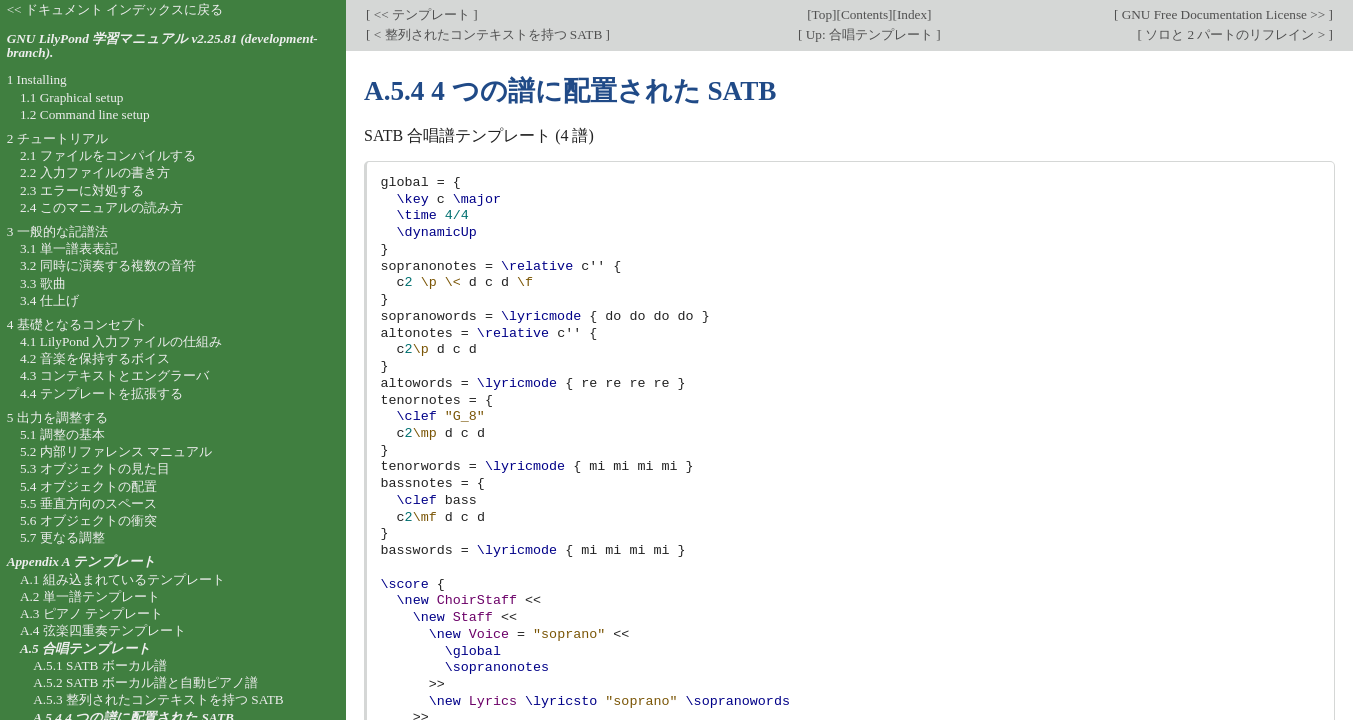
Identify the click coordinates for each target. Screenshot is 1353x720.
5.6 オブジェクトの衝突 (88, 520)
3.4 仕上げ (49, 300)
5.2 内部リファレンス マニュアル (116, 451)
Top (822, 14)
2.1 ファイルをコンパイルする (108, 155)
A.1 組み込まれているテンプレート (122, 579)
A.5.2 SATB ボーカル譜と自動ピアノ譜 (145, 682)
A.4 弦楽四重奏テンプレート (103, 630)
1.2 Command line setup (85, 114)
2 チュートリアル (57, 138)
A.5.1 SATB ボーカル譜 (100, 665)
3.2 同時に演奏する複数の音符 (108, 265)
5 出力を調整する (57, 417)
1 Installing (37, 79)
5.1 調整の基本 (62, 434)
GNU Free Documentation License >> (1223, 14)
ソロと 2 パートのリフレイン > (1235, 34)
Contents (864, 14)
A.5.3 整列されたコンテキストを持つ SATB (158, 699)
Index (912, 14)
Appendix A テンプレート (82, 561)
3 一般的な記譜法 (57, 231)
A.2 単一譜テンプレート (90, 596)
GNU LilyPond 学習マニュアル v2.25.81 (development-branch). (162, 46)
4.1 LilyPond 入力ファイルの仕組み (121, 341)
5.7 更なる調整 (62, 537)
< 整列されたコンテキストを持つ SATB (487, 34)
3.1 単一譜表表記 (69, 248)
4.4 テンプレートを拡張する (101, 393)
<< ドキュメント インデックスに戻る (115, 9)
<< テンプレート (421, 14)
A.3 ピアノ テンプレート (91, 613)
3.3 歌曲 (43, 283)
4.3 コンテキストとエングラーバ (114, 375)
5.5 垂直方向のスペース (88, 503)
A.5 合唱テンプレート (85, 648)
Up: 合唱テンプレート (869, 34)
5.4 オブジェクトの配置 (88, 486)
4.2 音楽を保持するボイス (95, 358)
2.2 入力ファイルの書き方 (95, 172)
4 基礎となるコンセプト (77, 324)
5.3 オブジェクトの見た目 (95, 468)
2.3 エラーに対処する (82, 190)
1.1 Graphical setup (72, 97)
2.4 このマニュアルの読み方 (101, 207)
